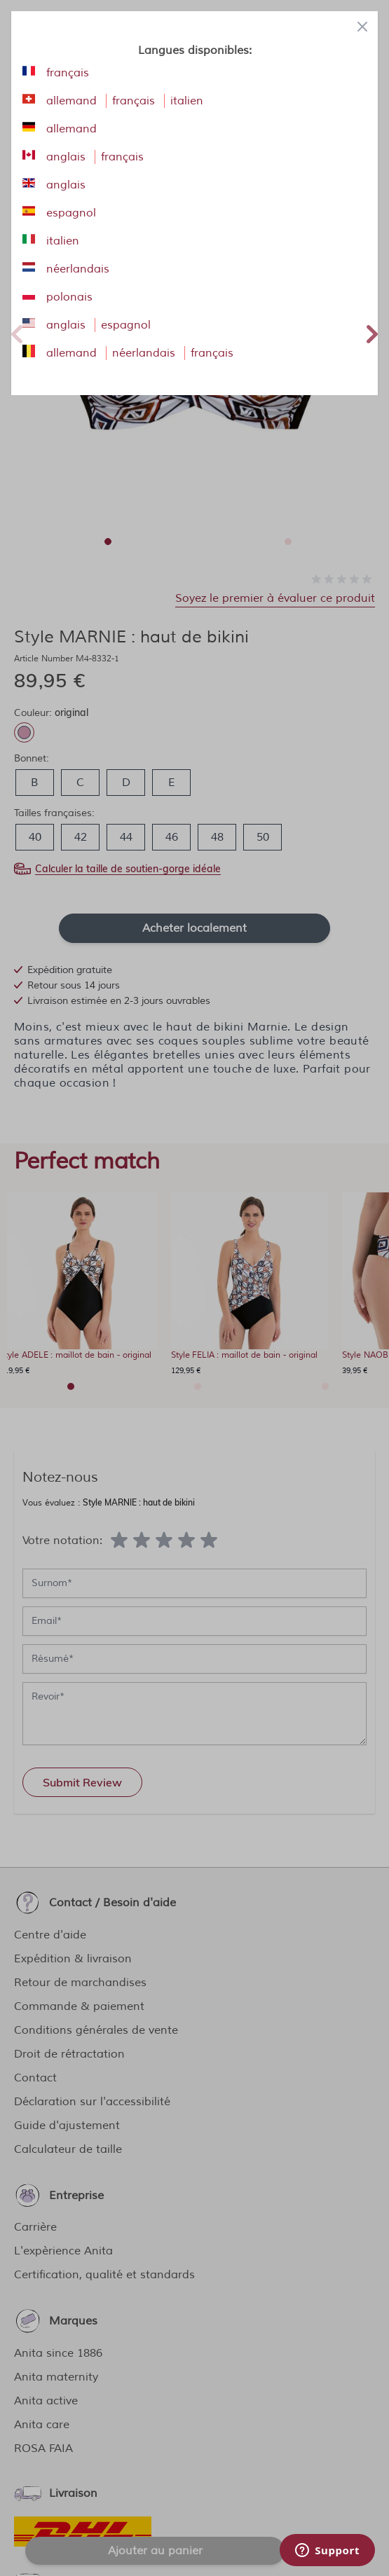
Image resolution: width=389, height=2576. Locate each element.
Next (372, 332)
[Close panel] (362, 26)
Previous (17, 332)
